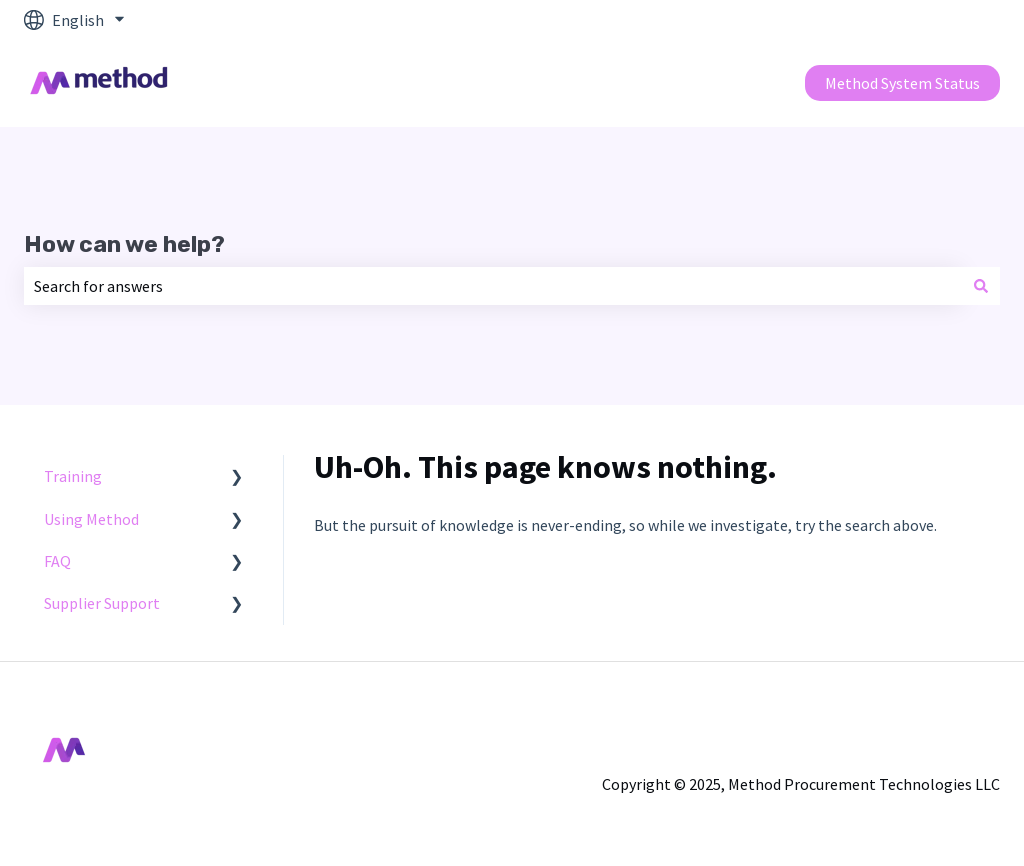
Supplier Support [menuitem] (102, 603)
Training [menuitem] (73, 476)
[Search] (981, 286)
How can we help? (124, 244)
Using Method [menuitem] (91, 519)
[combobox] (493, 286)
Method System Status (902, 83)
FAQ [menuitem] (57, 561)
